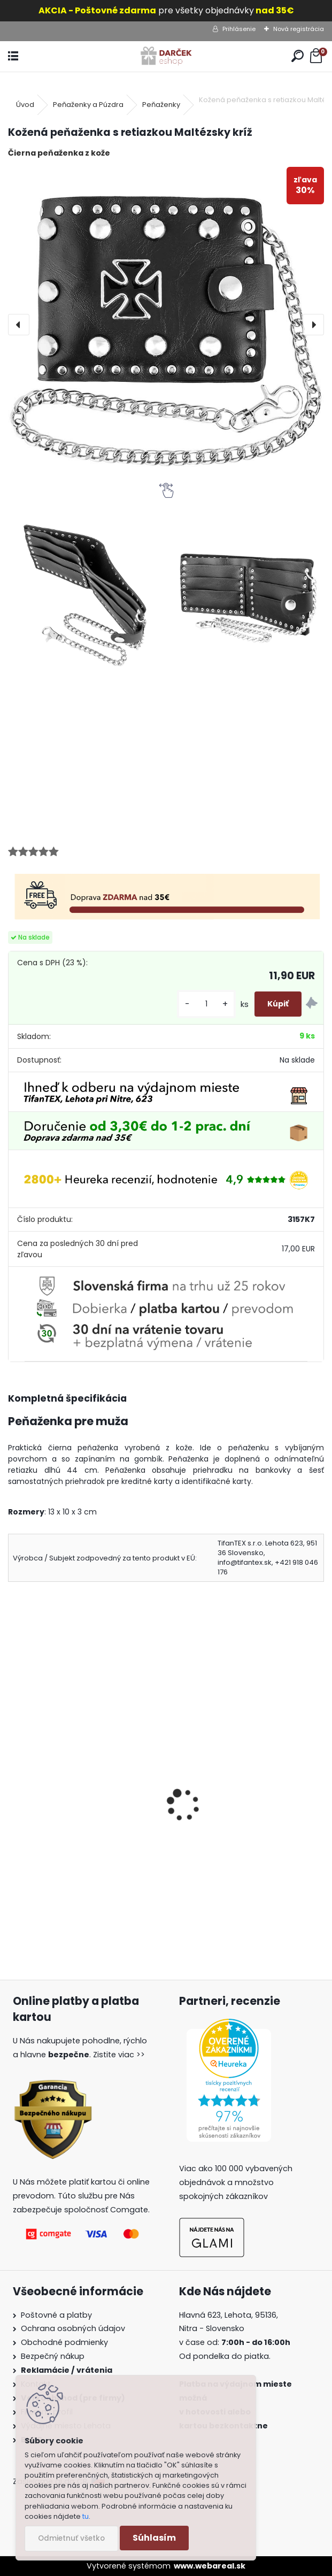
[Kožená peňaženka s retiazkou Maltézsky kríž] (166, 325)
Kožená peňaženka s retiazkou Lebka (78, 1820)
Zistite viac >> (119, 2054)
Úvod (25, 104)
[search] (297, 56)
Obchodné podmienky (64, 2342)
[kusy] (206, 1004)
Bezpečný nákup (52, 2356)
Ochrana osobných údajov (73, 2328)
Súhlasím (154, 2538)
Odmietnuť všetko (71, 2538)
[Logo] (166, 56)
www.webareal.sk (209, 2565)
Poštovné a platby (56, 2315)
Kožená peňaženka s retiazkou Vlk (240, 1820)
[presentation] (18, 324)
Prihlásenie (239, 29)
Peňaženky (161, 104)
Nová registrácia (298, 29)
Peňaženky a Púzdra (88, 104)
